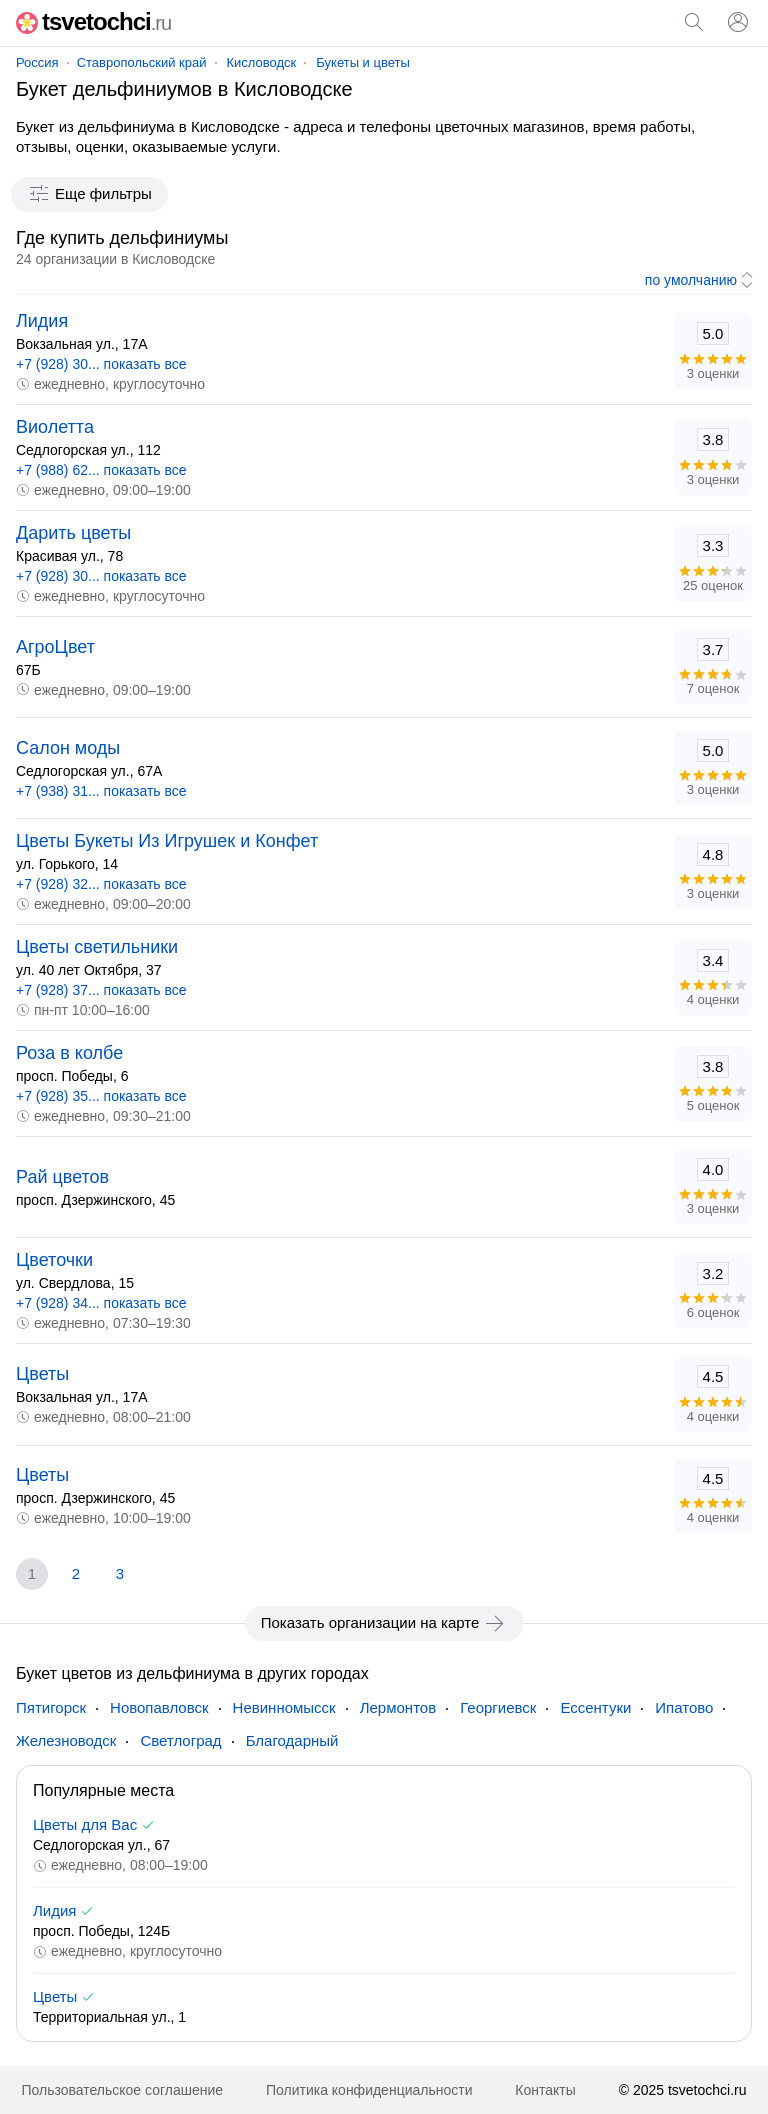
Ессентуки (595, 1707)
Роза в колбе (69, 1053)
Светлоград (180, 1740)
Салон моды (68, 748)
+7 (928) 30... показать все (101, 364)
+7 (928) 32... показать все (101, 884)
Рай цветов (62, 1177)
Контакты (545, 2090)
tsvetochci (93, 21)
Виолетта (55, 427)
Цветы (42, 1374)
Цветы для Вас (85, 1824)
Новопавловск (159, 1707)
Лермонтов (398, 1707)
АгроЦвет (55, 647)
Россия (37, 62)
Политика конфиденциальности (369, 2090)
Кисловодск (262, 62)
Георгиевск (498, 1707)
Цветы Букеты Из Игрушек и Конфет (167, 841)
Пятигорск (51, 1707)
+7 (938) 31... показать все (101, 791)
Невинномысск (284, 1707)
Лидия (42, 321)
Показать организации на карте (384, 1623)
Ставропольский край (142, 62)
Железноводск (66, 1740)
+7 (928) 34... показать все (101, 1303)
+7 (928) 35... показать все (101, 1096)
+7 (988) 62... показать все (101, 470)
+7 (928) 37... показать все (101, 990)
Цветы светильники (97, 947)
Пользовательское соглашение (122, 2090)
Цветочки (54, 1260)
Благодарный (292, 1740)
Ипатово (684, 1707)
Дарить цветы (73, 533)
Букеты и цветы (362, 62)
